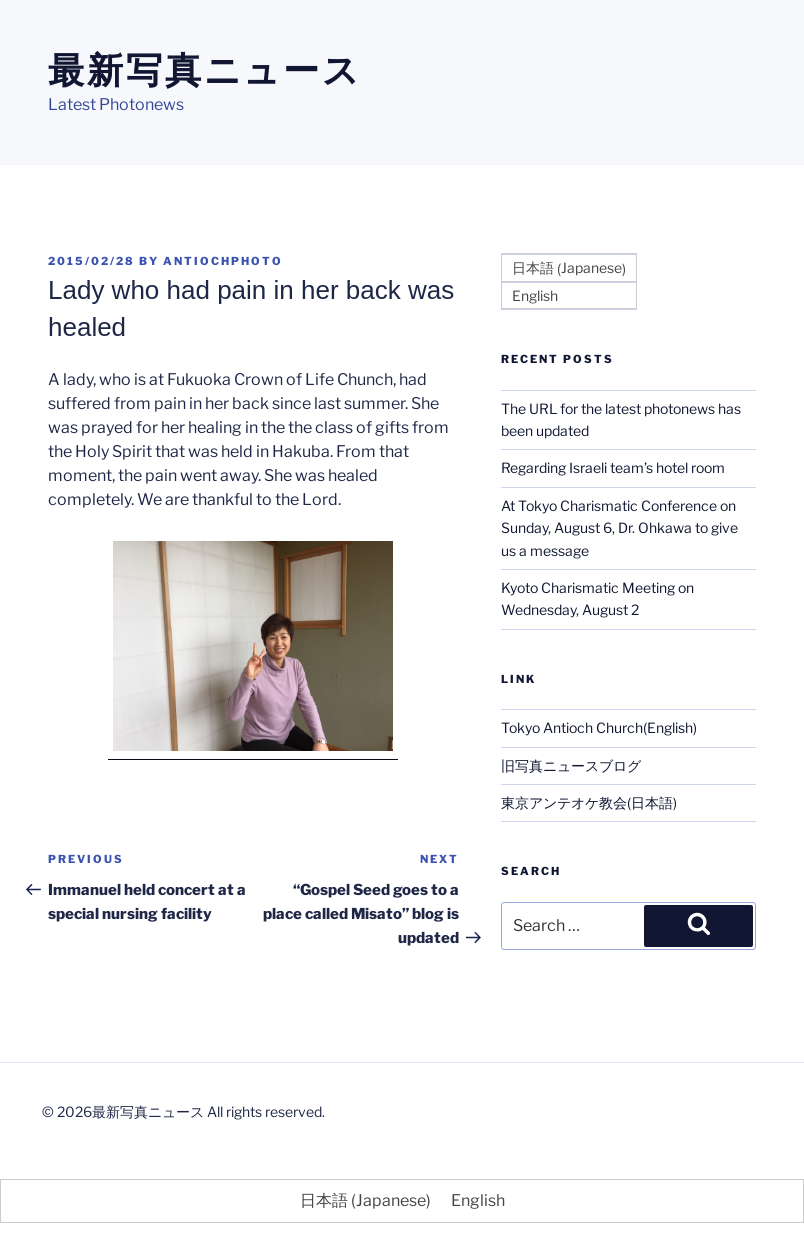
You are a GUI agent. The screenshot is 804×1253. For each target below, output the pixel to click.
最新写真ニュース (205, 70)
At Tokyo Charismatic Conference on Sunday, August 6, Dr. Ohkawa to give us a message (619, 528)
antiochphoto (223, 261)
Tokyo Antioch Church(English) (599, 727)
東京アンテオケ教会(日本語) (589, 802)
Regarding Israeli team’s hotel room (613, 467)
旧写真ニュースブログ (571, 765)
